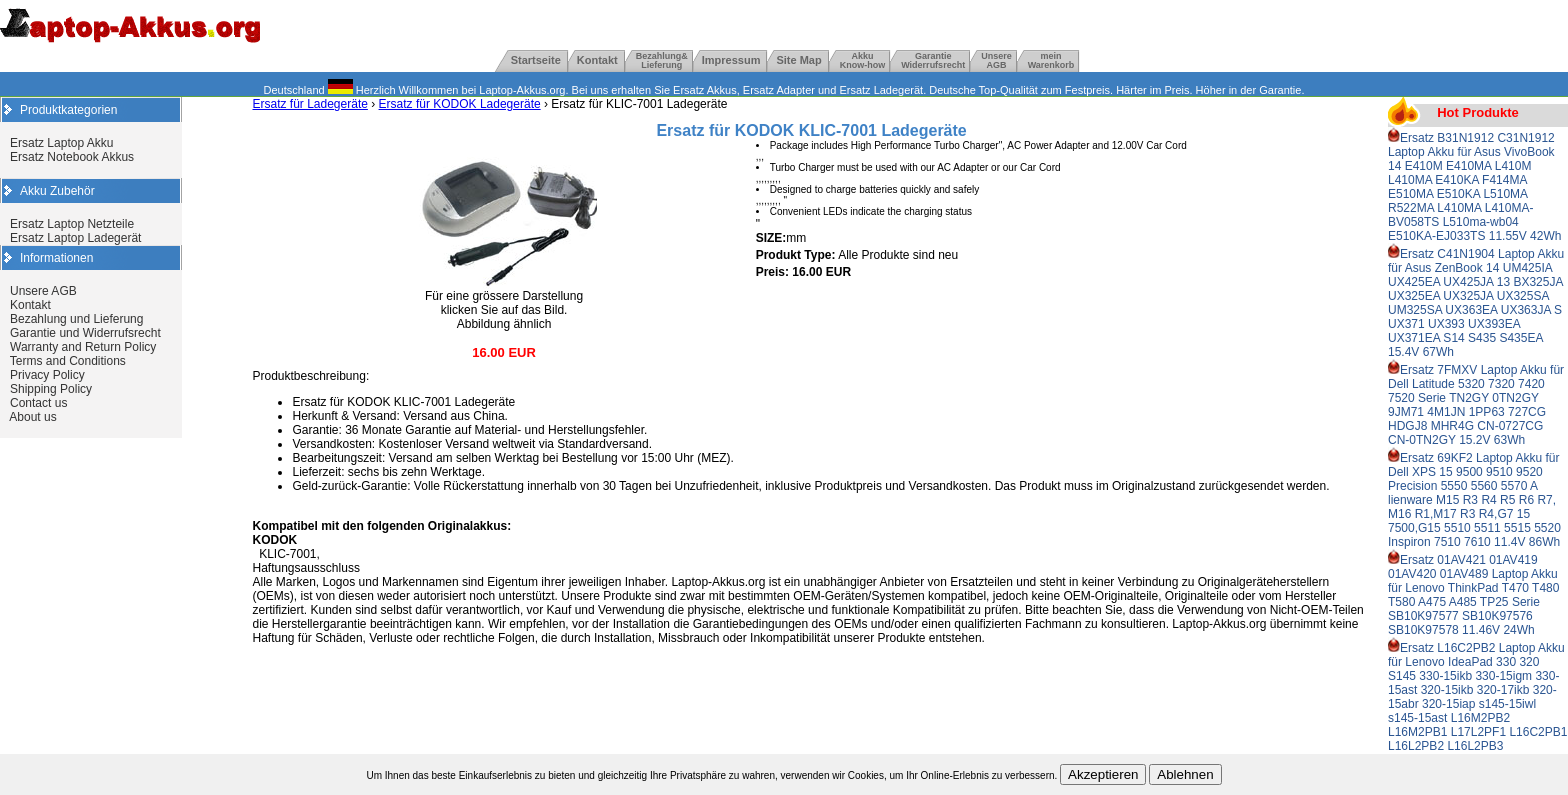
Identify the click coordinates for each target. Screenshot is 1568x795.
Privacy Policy (47, 375)
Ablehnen (1185, 774)
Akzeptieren (1103, 774)
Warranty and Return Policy (83, 347)
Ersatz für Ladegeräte (309, 104)
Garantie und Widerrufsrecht (85, 333)
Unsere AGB (43, 291)
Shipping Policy (51, 389)
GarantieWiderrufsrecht (933, 60)
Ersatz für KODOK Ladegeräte (460, 104)
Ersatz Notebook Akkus (72, 157)
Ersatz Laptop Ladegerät (75, 238)
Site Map (798, 60)
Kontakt (597, 60)
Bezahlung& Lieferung (662, 60)
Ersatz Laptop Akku (61, 143)
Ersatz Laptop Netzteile (72, 224)
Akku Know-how (863, 60)
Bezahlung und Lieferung (76, 319)
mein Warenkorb (1051, 60)
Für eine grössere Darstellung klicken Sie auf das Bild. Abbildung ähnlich (504, 304)
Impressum (731, 60)
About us (32, 417)
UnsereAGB (996, 60)
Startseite (536, 60)
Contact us (38, 403)
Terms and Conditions (68, 361)
